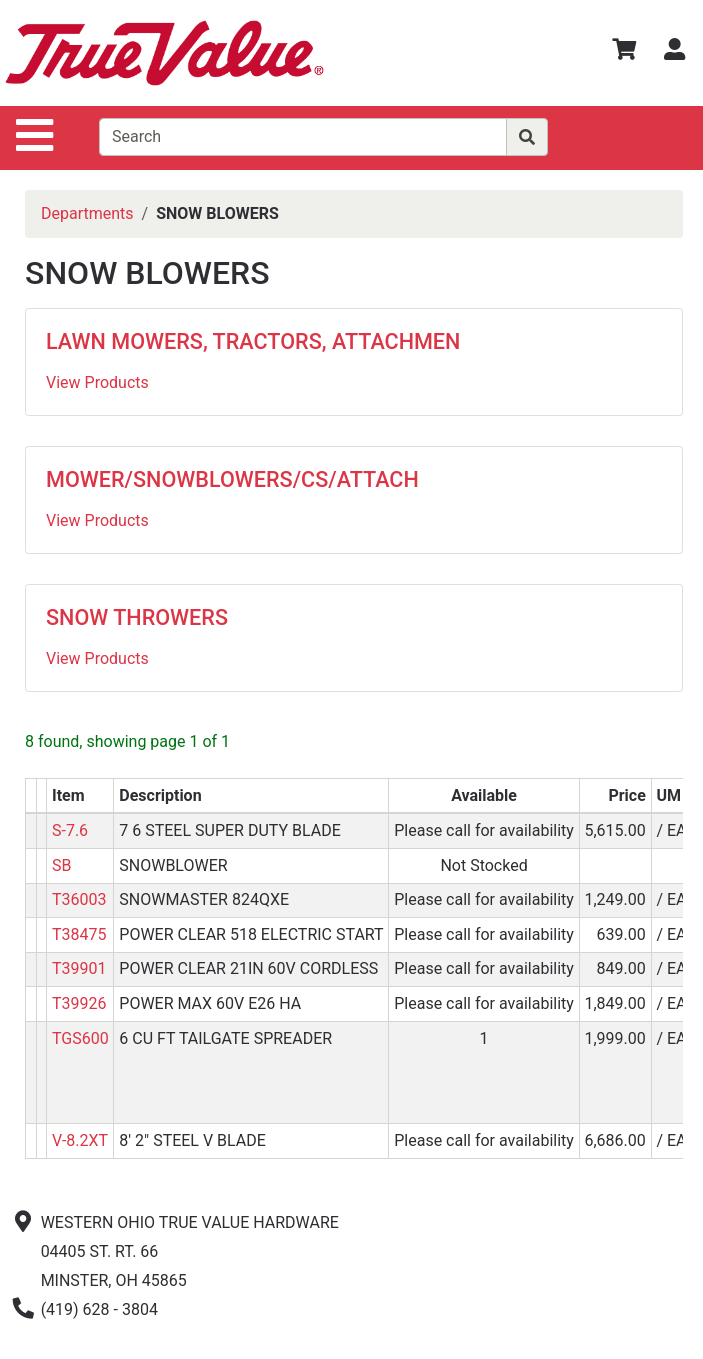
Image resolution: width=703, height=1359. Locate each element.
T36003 (79, 899)
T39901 (79, 968)
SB (61, 865)
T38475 (79, 934)
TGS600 (80, 1038)
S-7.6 (70, 830)
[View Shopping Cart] (624, 52)
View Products (97, 382)
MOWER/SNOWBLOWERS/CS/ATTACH (232, 479)
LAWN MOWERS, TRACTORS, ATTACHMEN (253, 341)
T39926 (79, 1003)
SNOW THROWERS (137, 617)
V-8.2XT (80, 1140)
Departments (87, 213)
